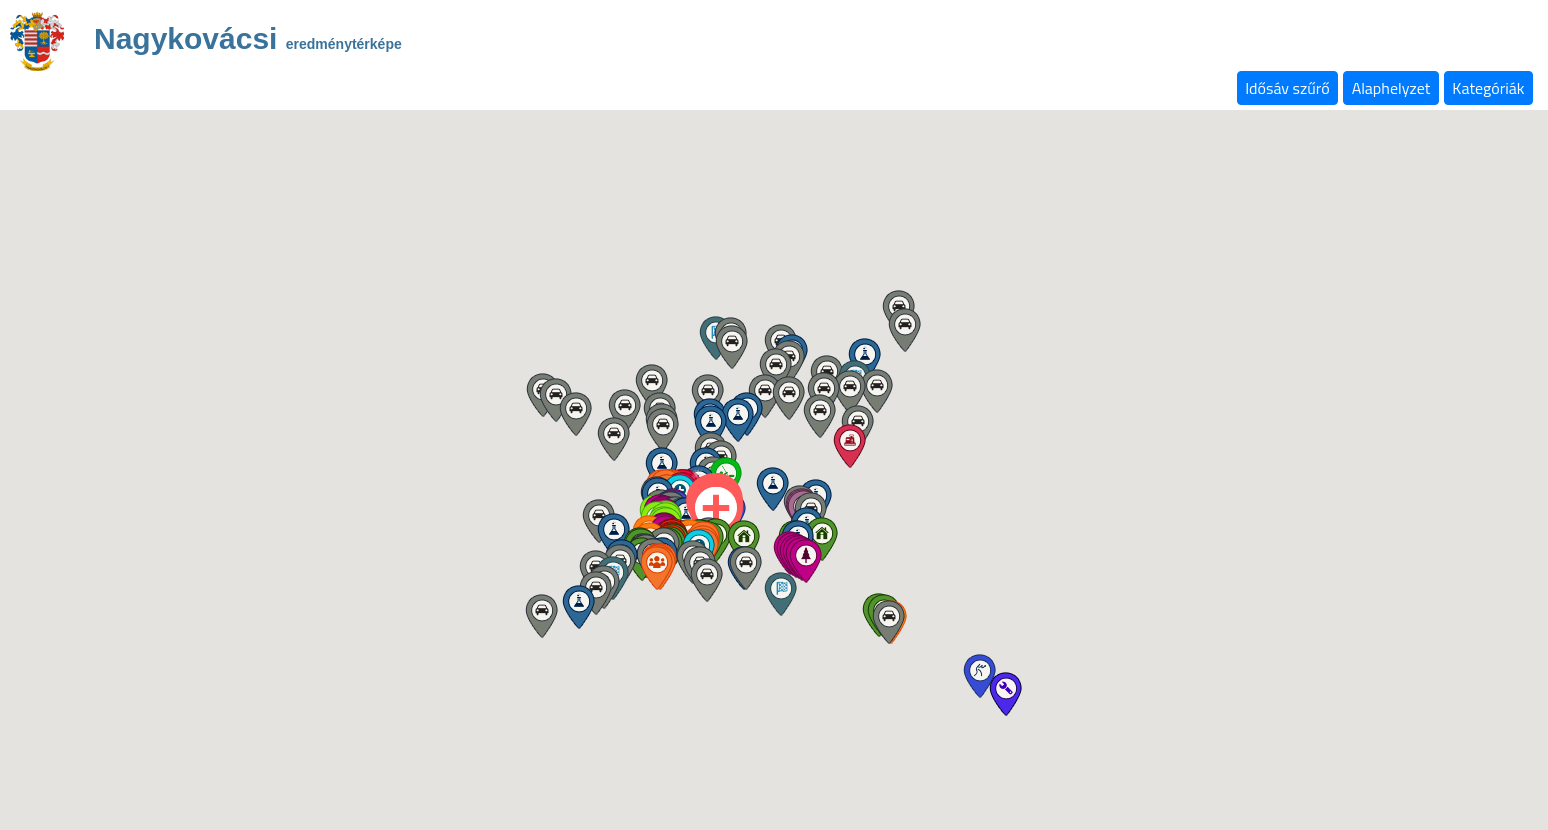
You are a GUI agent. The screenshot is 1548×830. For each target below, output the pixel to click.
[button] (743, 542)
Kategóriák (1488, 88)
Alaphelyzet (1391, 88)
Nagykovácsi (248, 41)
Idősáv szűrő (1287, 88)
